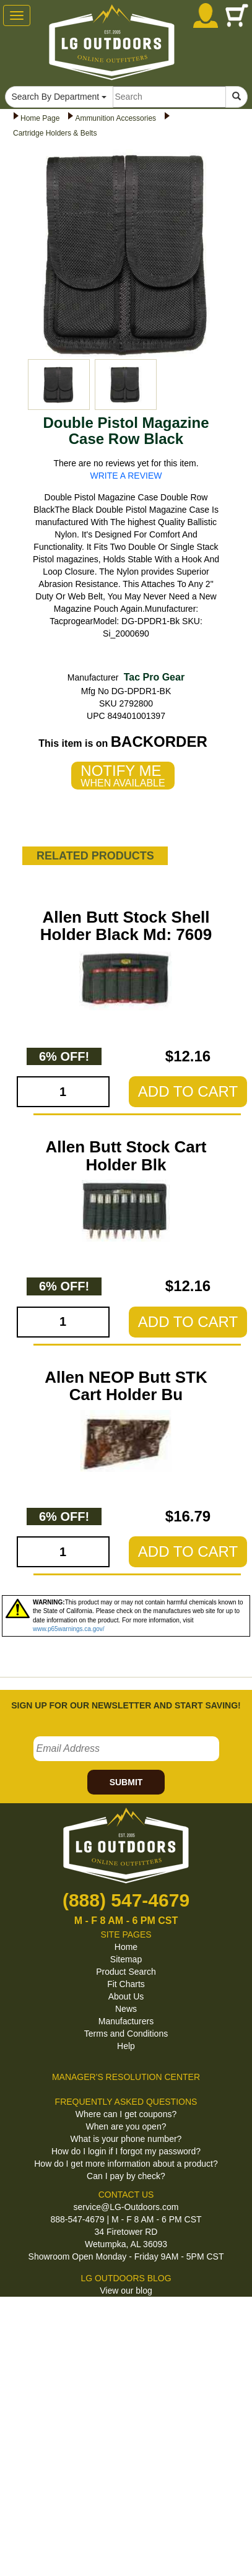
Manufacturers (126, 2021)
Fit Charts (126, 1984)
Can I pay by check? (126, 2176)
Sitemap (126, 1959)
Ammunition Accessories (115, 118)
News (126, 2009)
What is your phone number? (126, 2139)
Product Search (126, 1972)
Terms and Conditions (126, 2034)
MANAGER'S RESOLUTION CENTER (126, 2077)
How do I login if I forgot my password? (126, 2151)
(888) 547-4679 (126, 1900)
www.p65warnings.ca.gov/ (69, 1628)
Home (126, 1947)
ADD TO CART (188, 1091)
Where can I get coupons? (126, 2114)
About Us (126, 1996)
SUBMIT (126, 1782)
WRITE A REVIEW (126, 476)
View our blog (126, 2290)
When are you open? (126, 2126)
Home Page (39, 118)
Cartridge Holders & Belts (55, 133)
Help (126, 2046)
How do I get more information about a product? (126, 2164)
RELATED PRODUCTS (95, 856)
